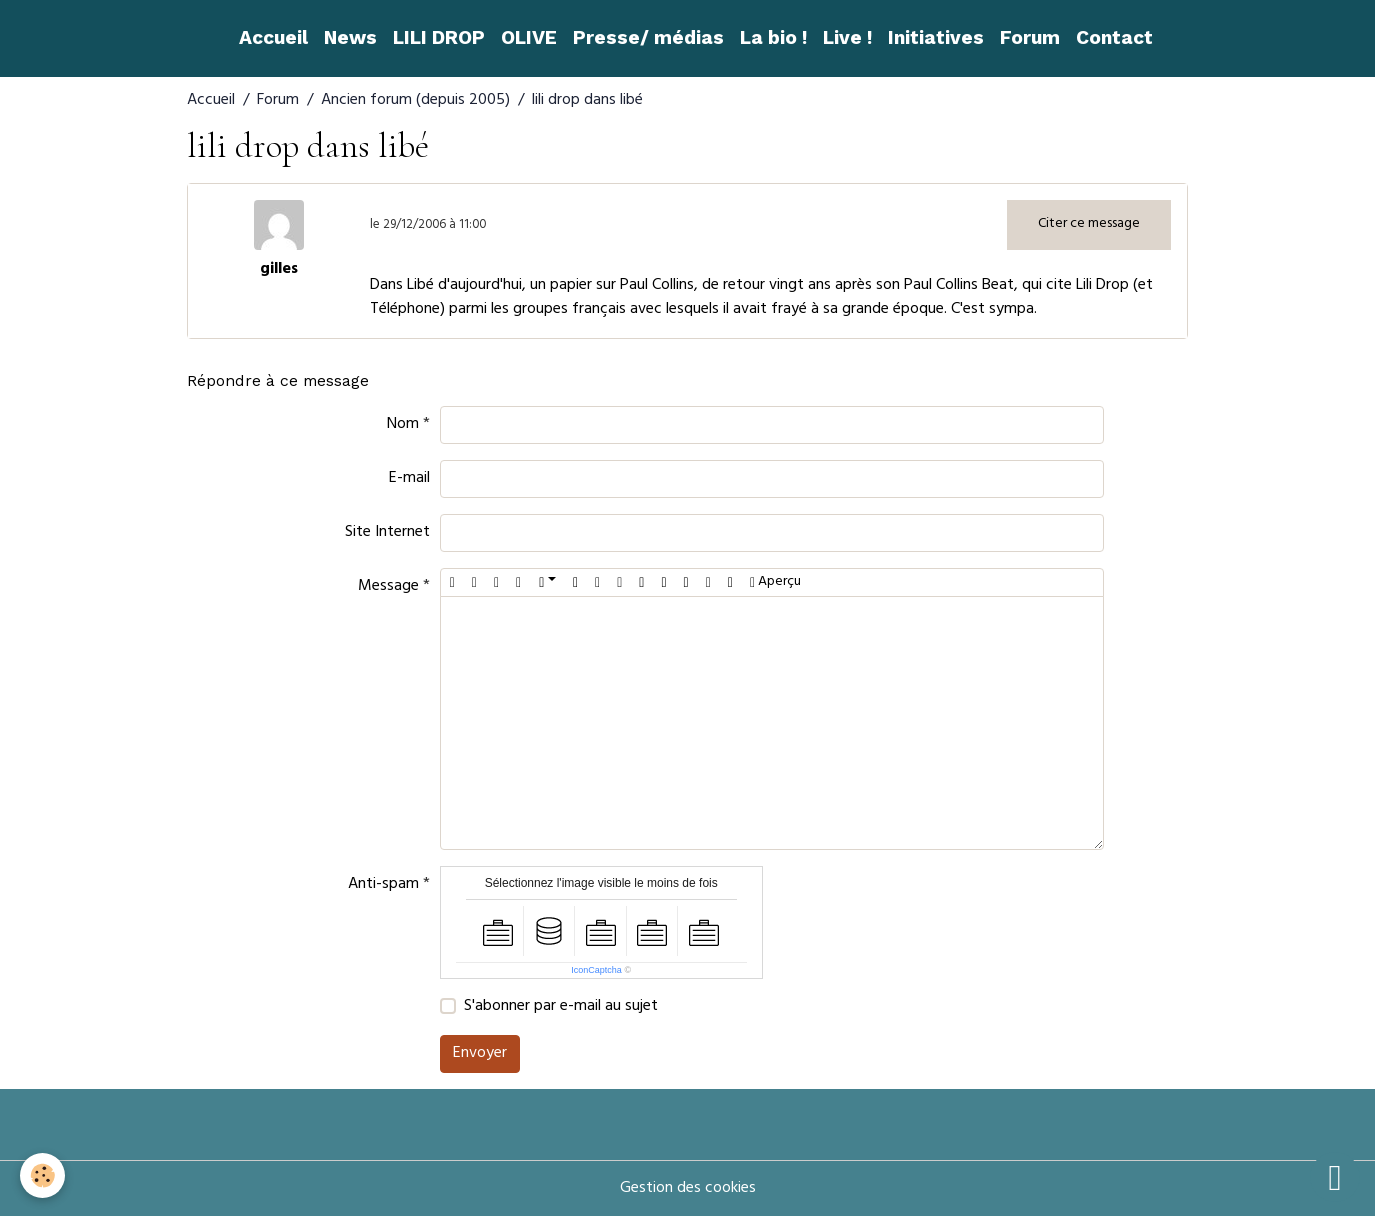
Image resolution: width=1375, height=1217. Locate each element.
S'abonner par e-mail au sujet (561, 1007)
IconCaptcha (596, 970)
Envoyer (480, 1054)
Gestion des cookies (688, 1189)
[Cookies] (42, 1175)
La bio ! (773, 37)
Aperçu (775, 582)
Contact (1114, 37)
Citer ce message (1089, 224)
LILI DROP (439, 37)
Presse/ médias (648, 37)
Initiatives (936, 37)
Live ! (847, 37)
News (350, 37)
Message (388, 587)
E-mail (409, 479)
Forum (1030, 37)
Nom (403, 425)
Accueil (273, 37)
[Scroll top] (1335, 1177)
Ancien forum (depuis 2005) (415, 101)
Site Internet (387, 533)
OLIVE (529, 37)
